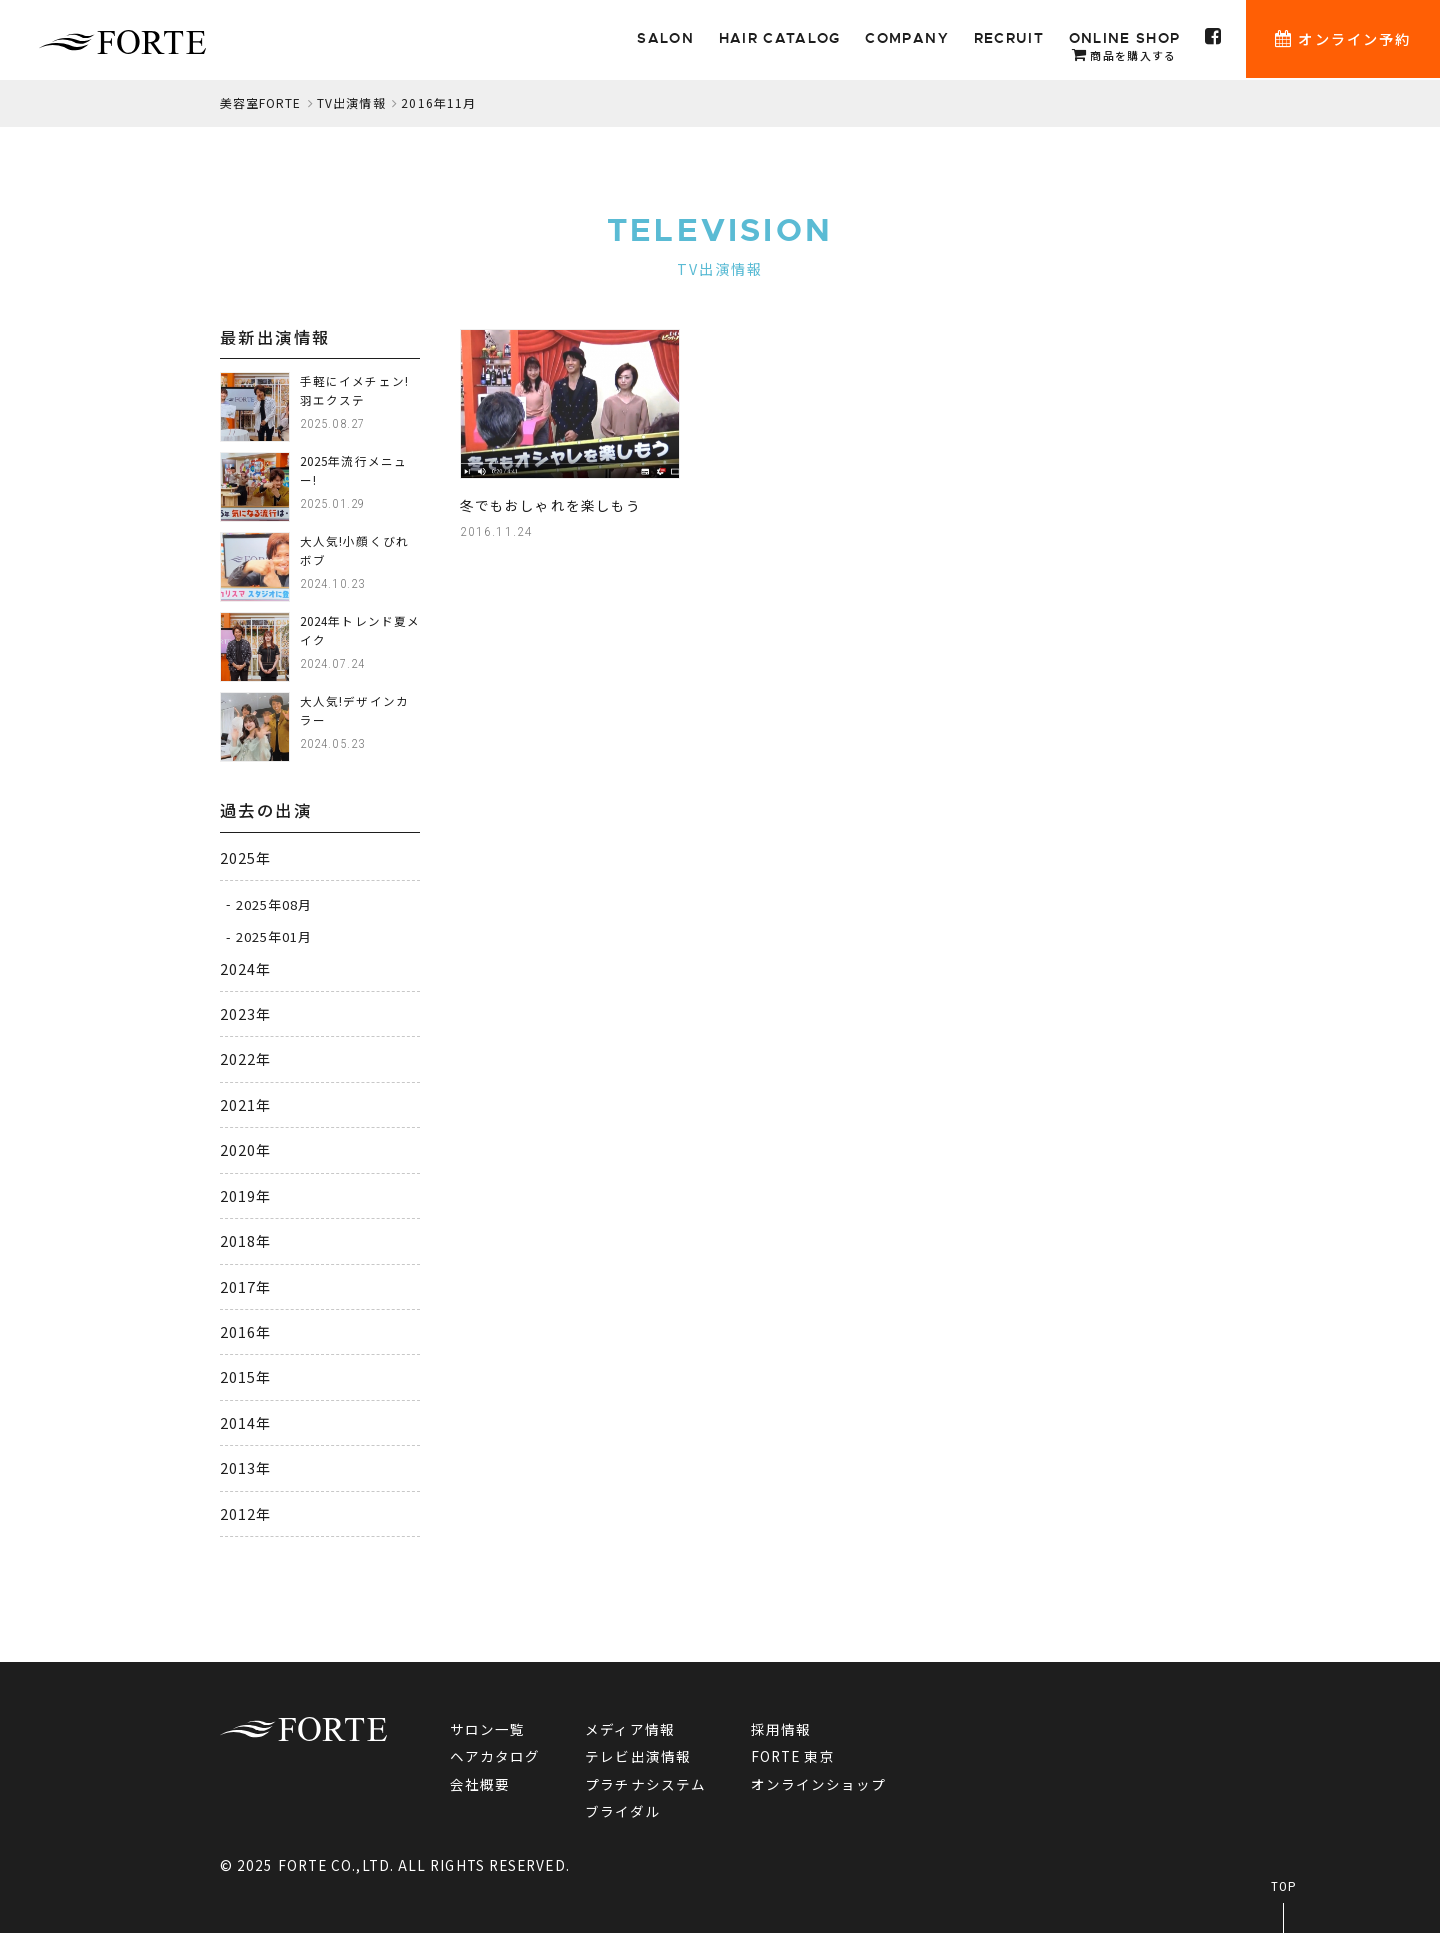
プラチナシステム (646, 1784)
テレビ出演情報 (639, 1756)
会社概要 (480, 1784)
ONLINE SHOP (1125, 48)
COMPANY (908, 39)
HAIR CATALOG (782, 39)
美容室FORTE (261, 102)
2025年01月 (274, 936)
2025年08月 (274, 903)
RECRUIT (1010, 39)
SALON (669, 39)
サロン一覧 (487, 1729)
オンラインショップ (819, 1784)
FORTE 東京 (793, 1756)
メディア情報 (631, 1729)
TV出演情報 (351, 102)
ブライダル (623, 1811)
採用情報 (781, 1729)
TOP (1283, 1886)
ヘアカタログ (495, 1756)
